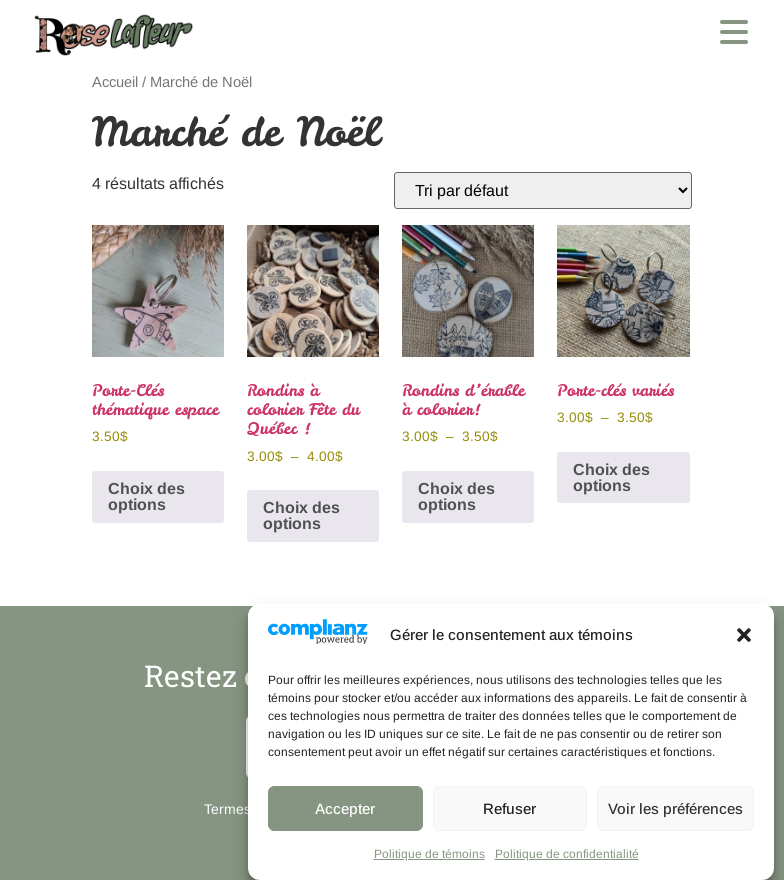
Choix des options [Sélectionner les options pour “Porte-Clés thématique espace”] (146, 496)
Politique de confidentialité (567, 854)
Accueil (115, 82)
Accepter (345, 808)
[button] (744, 635)
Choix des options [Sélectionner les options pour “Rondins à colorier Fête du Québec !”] (301, 515)
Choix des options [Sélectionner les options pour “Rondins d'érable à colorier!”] (456, 496)
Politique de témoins (429, 854)
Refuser (509, 808)
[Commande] (543, 190)
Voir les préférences (675, 808)
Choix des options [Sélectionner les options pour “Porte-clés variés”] (611, 477)
